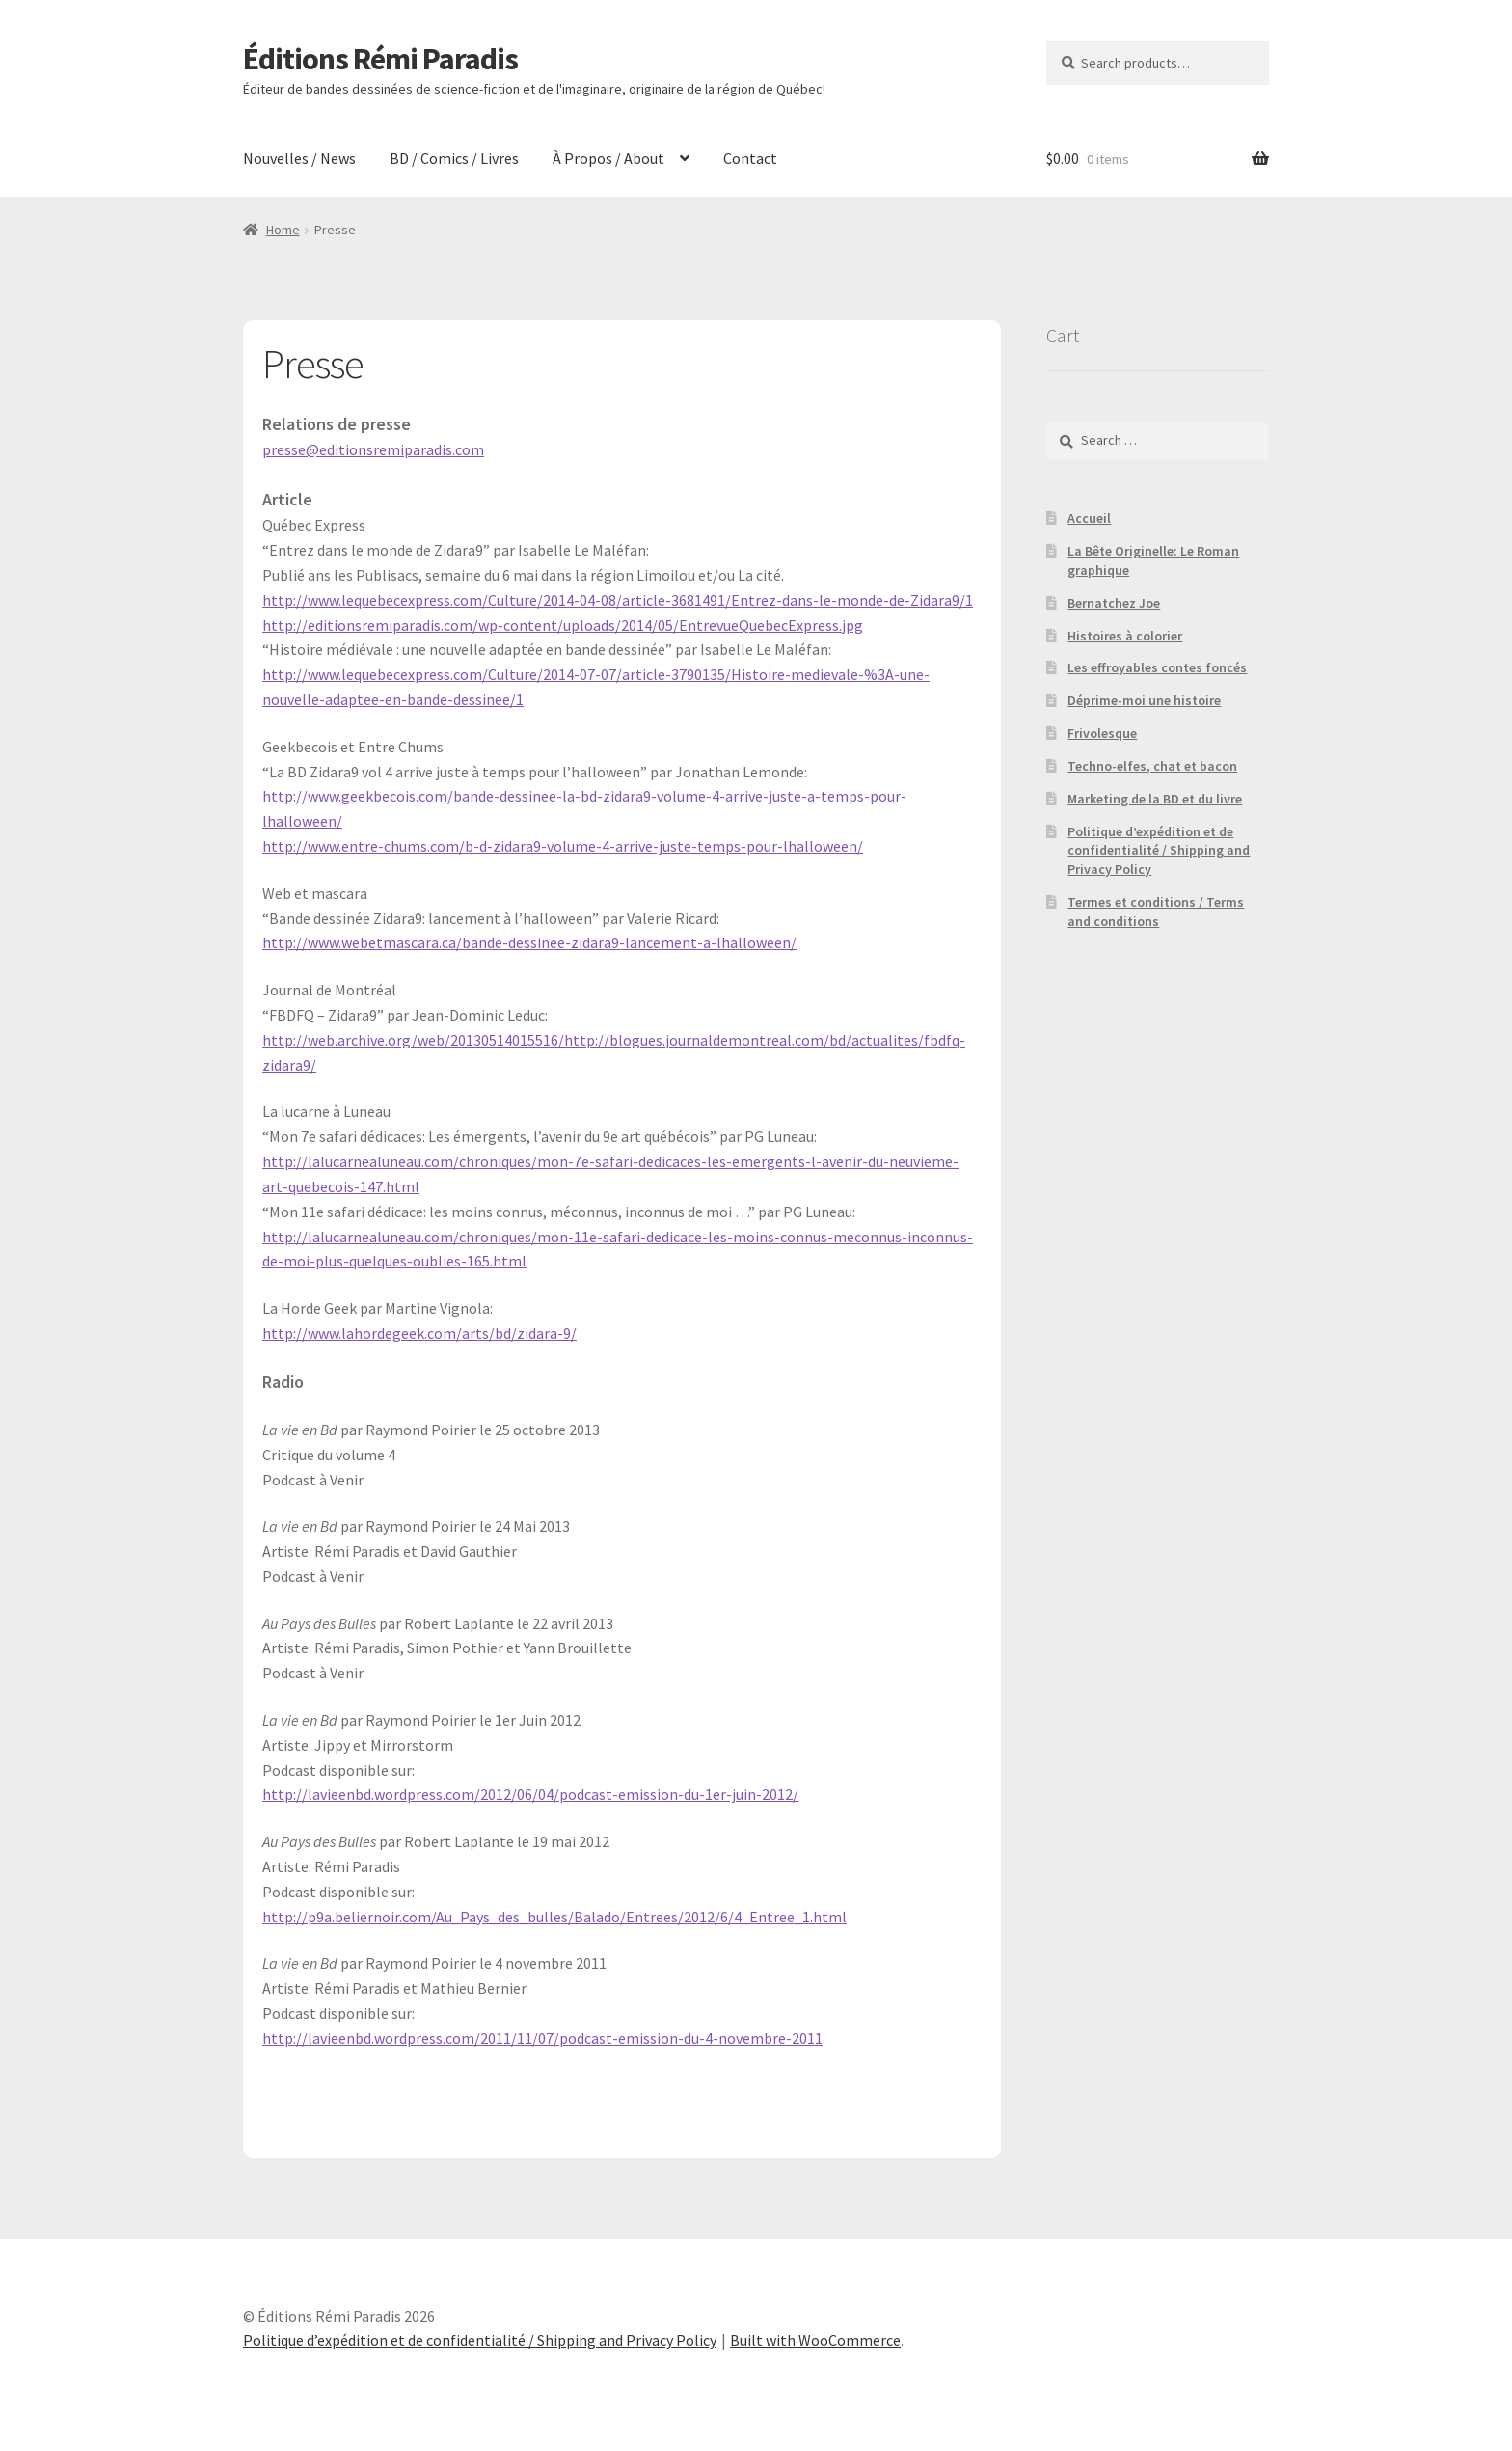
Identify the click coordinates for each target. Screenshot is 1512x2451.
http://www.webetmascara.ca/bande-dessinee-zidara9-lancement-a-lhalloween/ (529, 942)
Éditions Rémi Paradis (380, 59)
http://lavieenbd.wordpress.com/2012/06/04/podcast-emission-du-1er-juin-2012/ (530, 1794)
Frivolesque (1102, 733)
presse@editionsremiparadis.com (373, 449)
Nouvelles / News (299, 158)
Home (283, 229)
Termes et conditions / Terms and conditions (1155, 911)
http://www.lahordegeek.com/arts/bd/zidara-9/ (419, 1333)
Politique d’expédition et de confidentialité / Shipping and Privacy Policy (1158, 851)
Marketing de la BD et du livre (1154, 798)
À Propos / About (608, 158)
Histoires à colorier (1124, 635)
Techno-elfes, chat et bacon (1152, 766)
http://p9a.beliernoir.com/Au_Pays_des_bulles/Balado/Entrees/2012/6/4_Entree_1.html (554, 1916)
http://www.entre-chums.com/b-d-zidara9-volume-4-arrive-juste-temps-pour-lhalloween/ (562, 846)
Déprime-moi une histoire (1144, 700)
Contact (750, 158)
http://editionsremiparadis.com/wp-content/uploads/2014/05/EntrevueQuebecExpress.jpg (562, 625)
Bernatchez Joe (1113, 603)
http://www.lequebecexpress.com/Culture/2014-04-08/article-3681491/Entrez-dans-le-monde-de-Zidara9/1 (617, 600)
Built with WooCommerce (815, 2340)
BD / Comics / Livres (454, 158)
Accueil (1089, 518)
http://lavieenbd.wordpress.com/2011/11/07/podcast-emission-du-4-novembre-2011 (542, 2038)
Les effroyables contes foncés (1157, 667)
